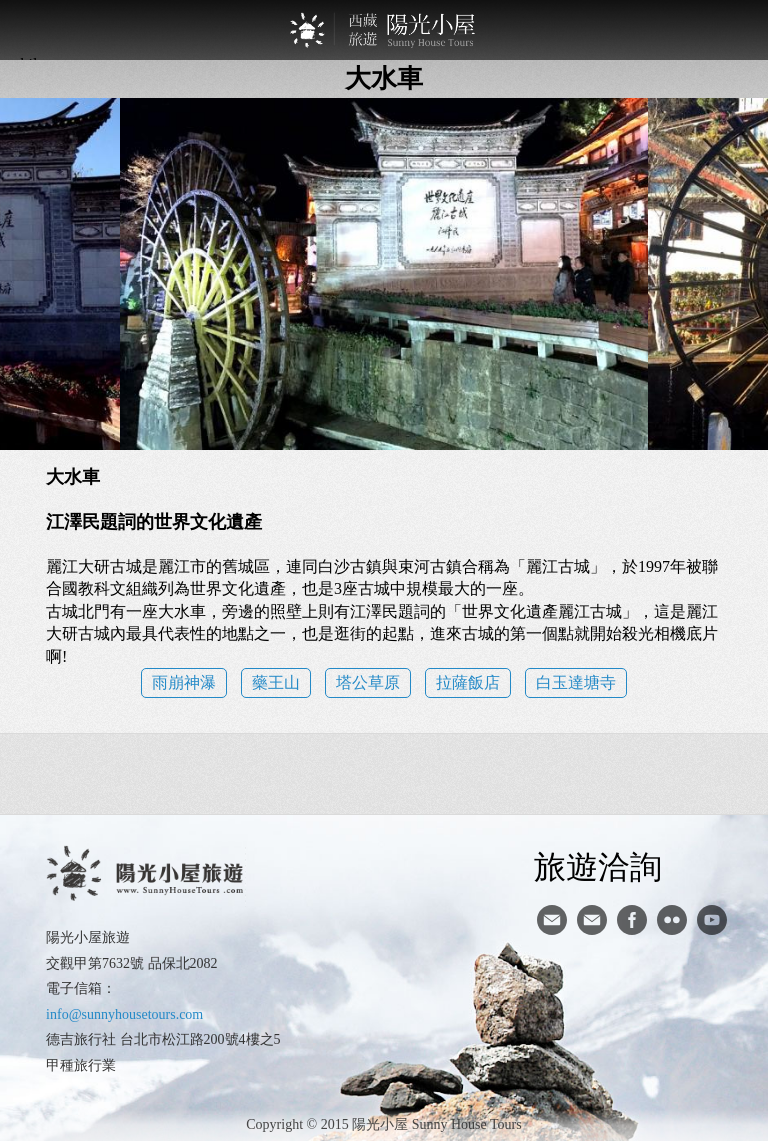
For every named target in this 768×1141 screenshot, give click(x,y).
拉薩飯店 (468, 682)
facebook (632, 920)
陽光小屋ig (592, 920)
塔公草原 (368, 682)
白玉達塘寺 (576, 682)
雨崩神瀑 (184, 682)
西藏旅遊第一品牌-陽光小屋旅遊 (384, 30)
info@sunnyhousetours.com (124, 1014)
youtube (712, 920)
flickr (672, 920)
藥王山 (276, 682)
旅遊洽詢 (598, 866)
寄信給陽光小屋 (552, 920)
